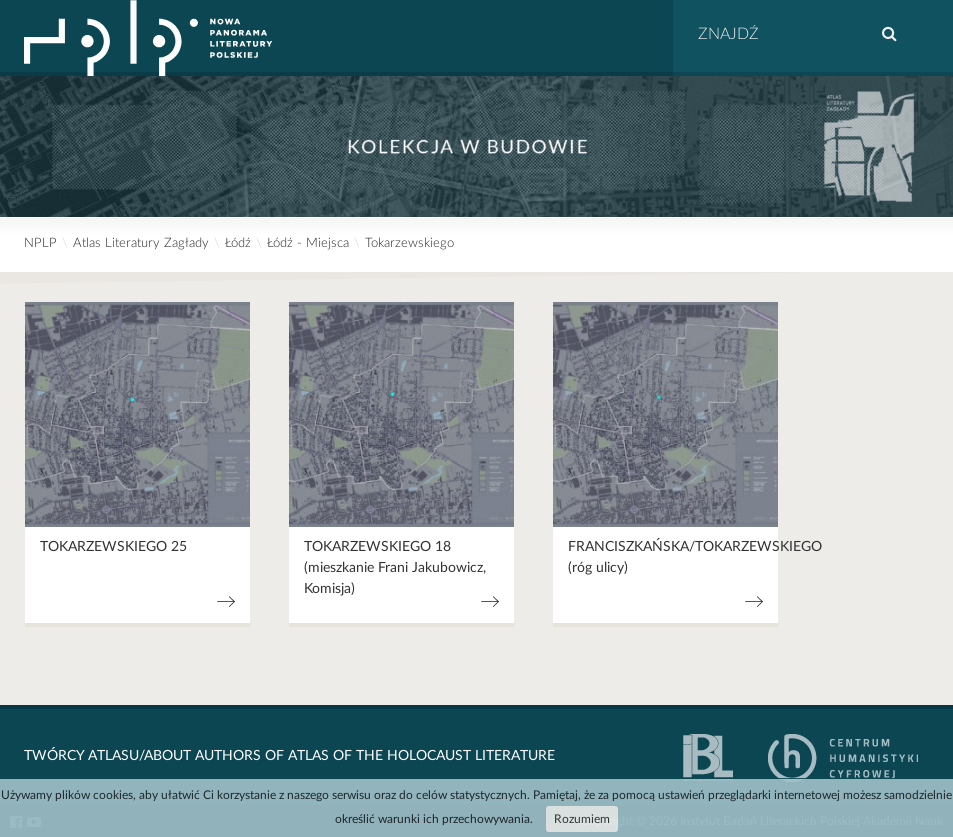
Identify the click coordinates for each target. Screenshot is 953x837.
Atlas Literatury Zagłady (141, 243)
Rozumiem (582, 819)
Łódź (238, 243)
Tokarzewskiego (409, 243)
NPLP (40, 243)
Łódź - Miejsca (308, 243)
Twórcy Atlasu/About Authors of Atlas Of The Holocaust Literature (289, 756)
